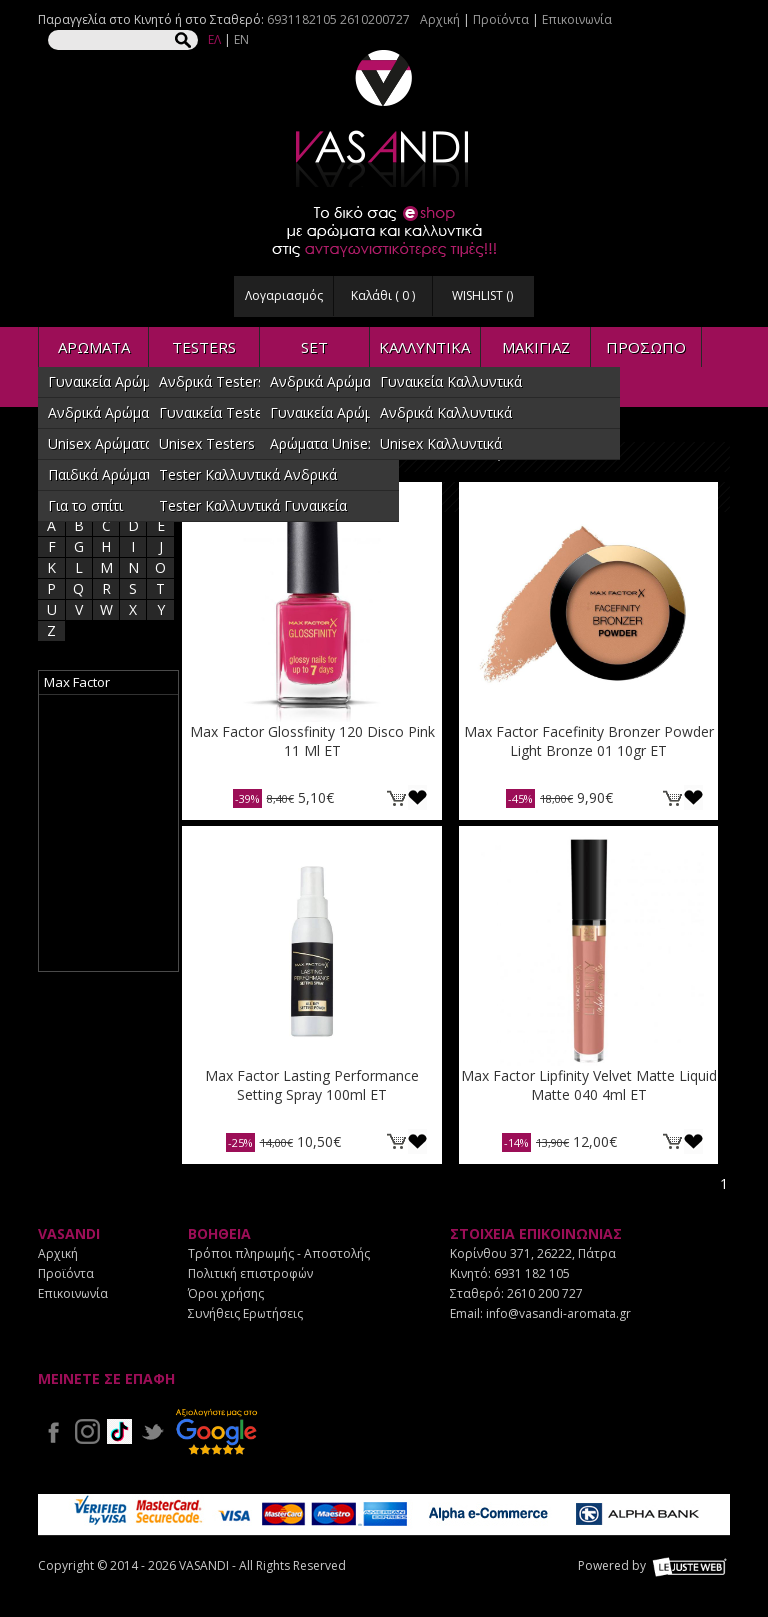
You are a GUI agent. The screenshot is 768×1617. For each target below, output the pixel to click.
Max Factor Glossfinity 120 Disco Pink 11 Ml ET (312, 741)
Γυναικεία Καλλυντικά (451, 381)
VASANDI (384, 118)
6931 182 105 (532, 1273)
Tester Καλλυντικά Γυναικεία (253, 505)
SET (314, 347)
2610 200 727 (545, 1293)
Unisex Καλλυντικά (441, 443)
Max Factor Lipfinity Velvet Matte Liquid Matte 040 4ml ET (589, 1085)
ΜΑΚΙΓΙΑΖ (536, 347)
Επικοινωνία (577, 19)
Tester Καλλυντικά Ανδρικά (248, 474)
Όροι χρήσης (226, 1293)
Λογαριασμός (284, 295)
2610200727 (375, 19)
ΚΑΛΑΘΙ (396, 797)
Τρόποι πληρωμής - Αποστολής (279, 1253)
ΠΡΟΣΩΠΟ (646, 347)
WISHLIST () (482, 295)
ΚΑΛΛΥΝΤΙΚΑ (424, 347)
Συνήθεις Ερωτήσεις (245, 1313)
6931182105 (302, 19)
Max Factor (77, 682)
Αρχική (440, 19)
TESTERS (204, 347)
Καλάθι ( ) (383, 295)
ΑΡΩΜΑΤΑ (94, 347)
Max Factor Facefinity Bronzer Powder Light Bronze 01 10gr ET (589, 741)
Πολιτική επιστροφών (250, 1273)
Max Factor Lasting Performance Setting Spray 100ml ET (312, 1085)
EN (241, 39)
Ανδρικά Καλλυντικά (446, 412)
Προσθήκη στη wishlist (417, 797)
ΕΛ (214, 39)
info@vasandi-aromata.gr (558, 1313)
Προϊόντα (501, 19)
